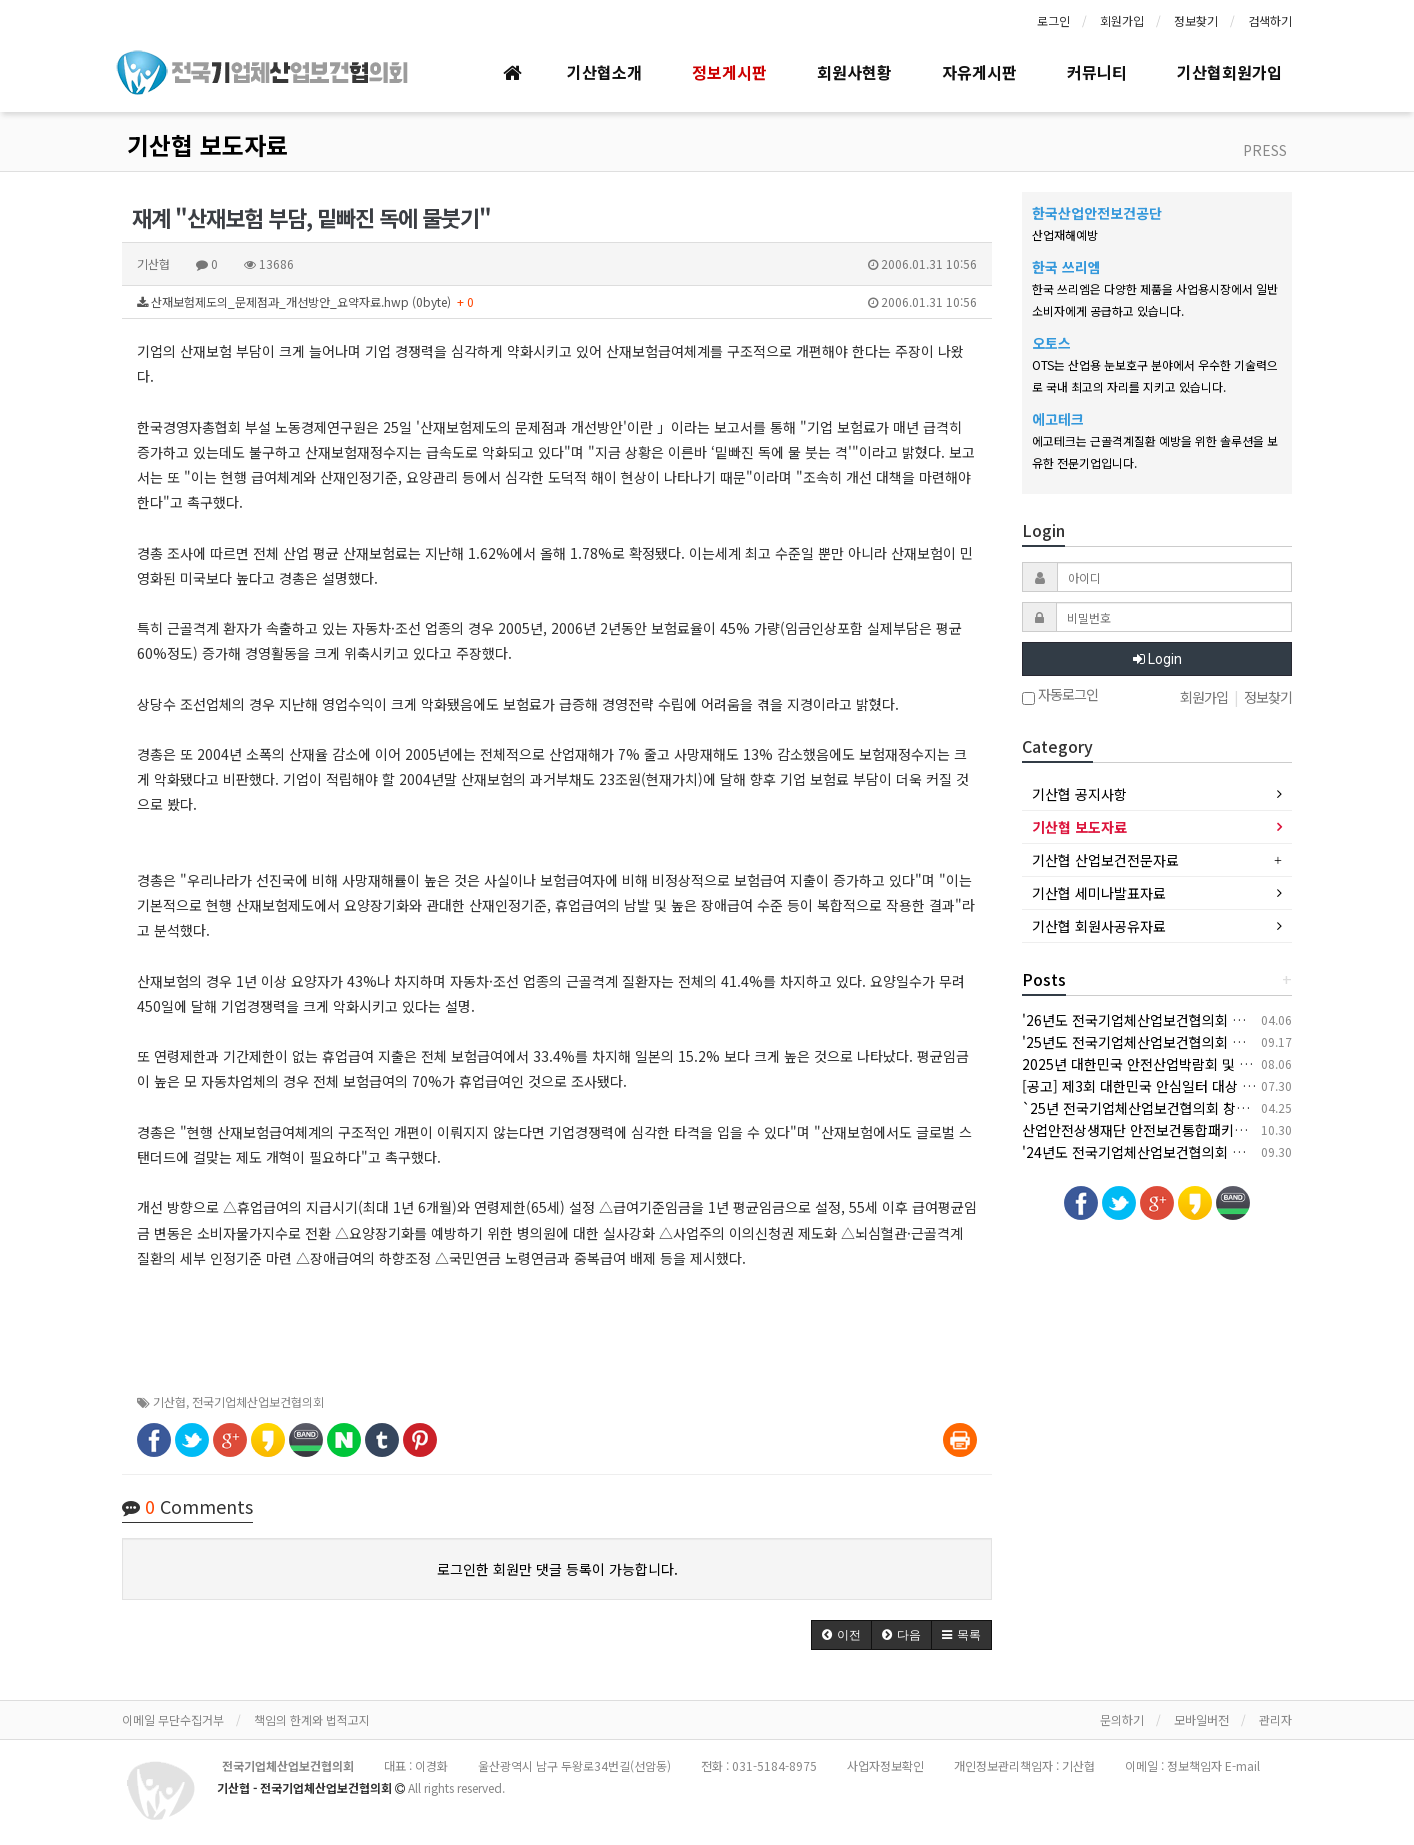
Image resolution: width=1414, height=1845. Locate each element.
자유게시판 (979, 72)
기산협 (169, 1401)
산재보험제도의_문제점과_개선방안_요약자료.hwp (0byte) (557, 302)
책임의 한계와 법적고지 (312, 1719)
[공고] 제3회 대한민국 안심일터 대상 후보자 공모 (1166, 1086)
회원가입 (1122, 20)
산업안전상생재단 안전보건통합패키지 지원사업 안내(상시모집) (1208, 1130)
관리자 (1275, 1719)
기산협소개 (604, 72)
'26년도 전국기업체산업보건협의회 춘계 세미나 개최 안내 (1191, 1020)
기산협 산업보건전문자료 (1105, 860)
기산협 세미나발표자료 (1099, 893)
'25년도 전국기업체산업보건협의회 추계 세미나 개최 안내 (1191, 1042)
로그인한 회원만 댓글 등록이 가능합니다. (557, 1569)
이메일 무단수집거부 (173, 1719)
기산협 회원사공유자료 (1099, 926)
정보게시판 (729, 72)
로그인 (1053, 20)
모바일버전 (1201, 1719)
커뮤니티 (1097, 72)
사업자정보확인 (885, 1765)
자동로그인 (1060, 696)
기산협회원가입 (1229, 72)
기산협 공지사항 (1079, 794)
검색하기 (1270, 20)
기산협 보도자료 (207, 144)
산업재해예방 (1065, 234)
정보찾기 (1196, 20)
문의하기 (1122, 1719)
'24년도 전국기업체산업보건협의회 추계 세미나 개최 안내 (1191, 1152)
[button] (841, 1635)
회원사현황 (854, 72)
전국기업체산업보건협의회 (258, 1401)
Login (1157, 659)
